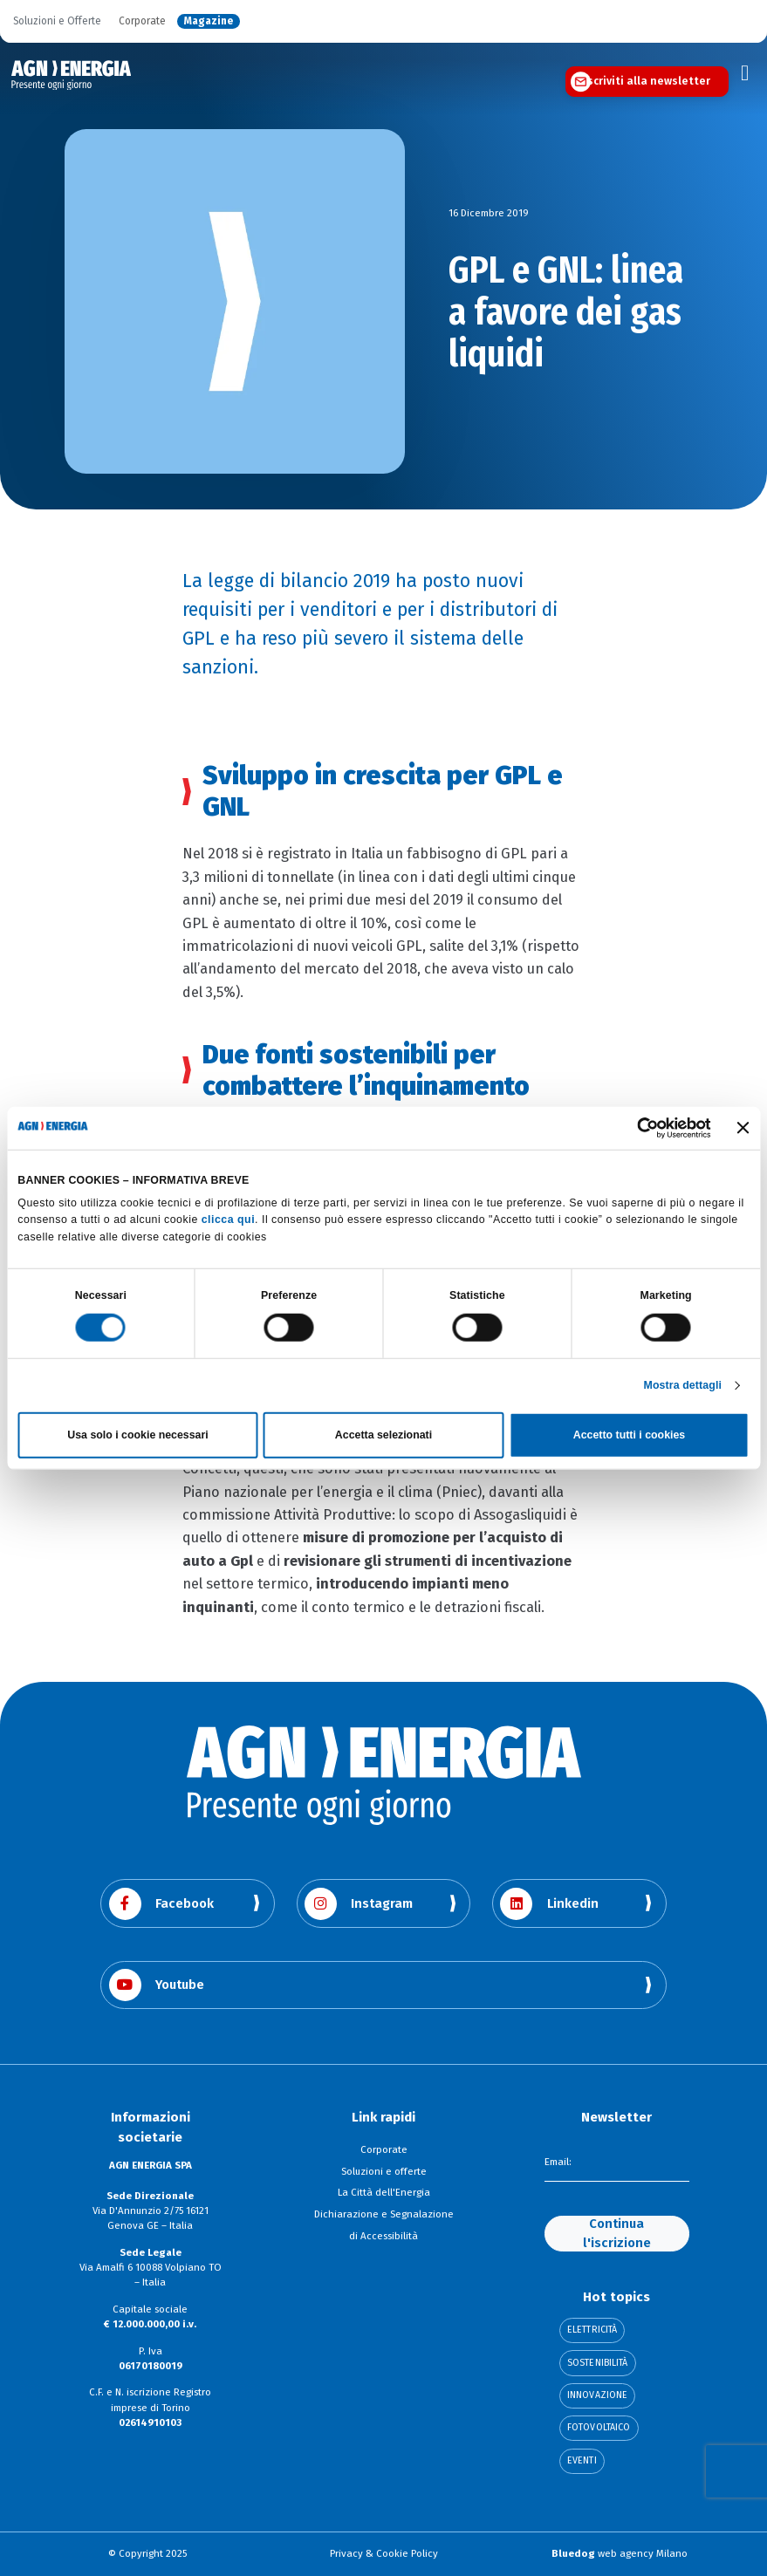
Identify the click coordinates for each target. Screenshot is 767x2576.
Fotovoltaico (598, 2428)
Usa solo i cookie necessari (137, 1435)
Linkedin (549, 1904)
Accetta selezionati (383, 1435)
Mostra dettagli (683, 1385)
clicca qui (228, 1219)
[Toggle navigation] (745, 73)
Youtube (157, 1985)
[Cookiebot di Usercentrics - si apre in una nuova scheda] (634, 1128)
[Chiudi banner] (743, 1128)
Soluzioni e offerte (384, 2171)
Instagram (359, 1904)
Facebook (162, 1904)
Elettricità (592, 2330)
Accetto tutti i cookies (629, 1435)
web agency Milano (619, 2553)
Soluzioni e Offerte (57, 20)
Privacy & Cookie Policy (384, 2553)
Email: (558, 2162)
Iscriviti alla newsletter (647, 80)
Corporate (142, 20)
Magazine (208, 20)
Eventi (582, 2461)
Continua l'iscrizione (617, 2233)
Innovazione (597, 2396)
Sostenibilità (597, 2363)
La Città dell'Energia (384, 2192)
